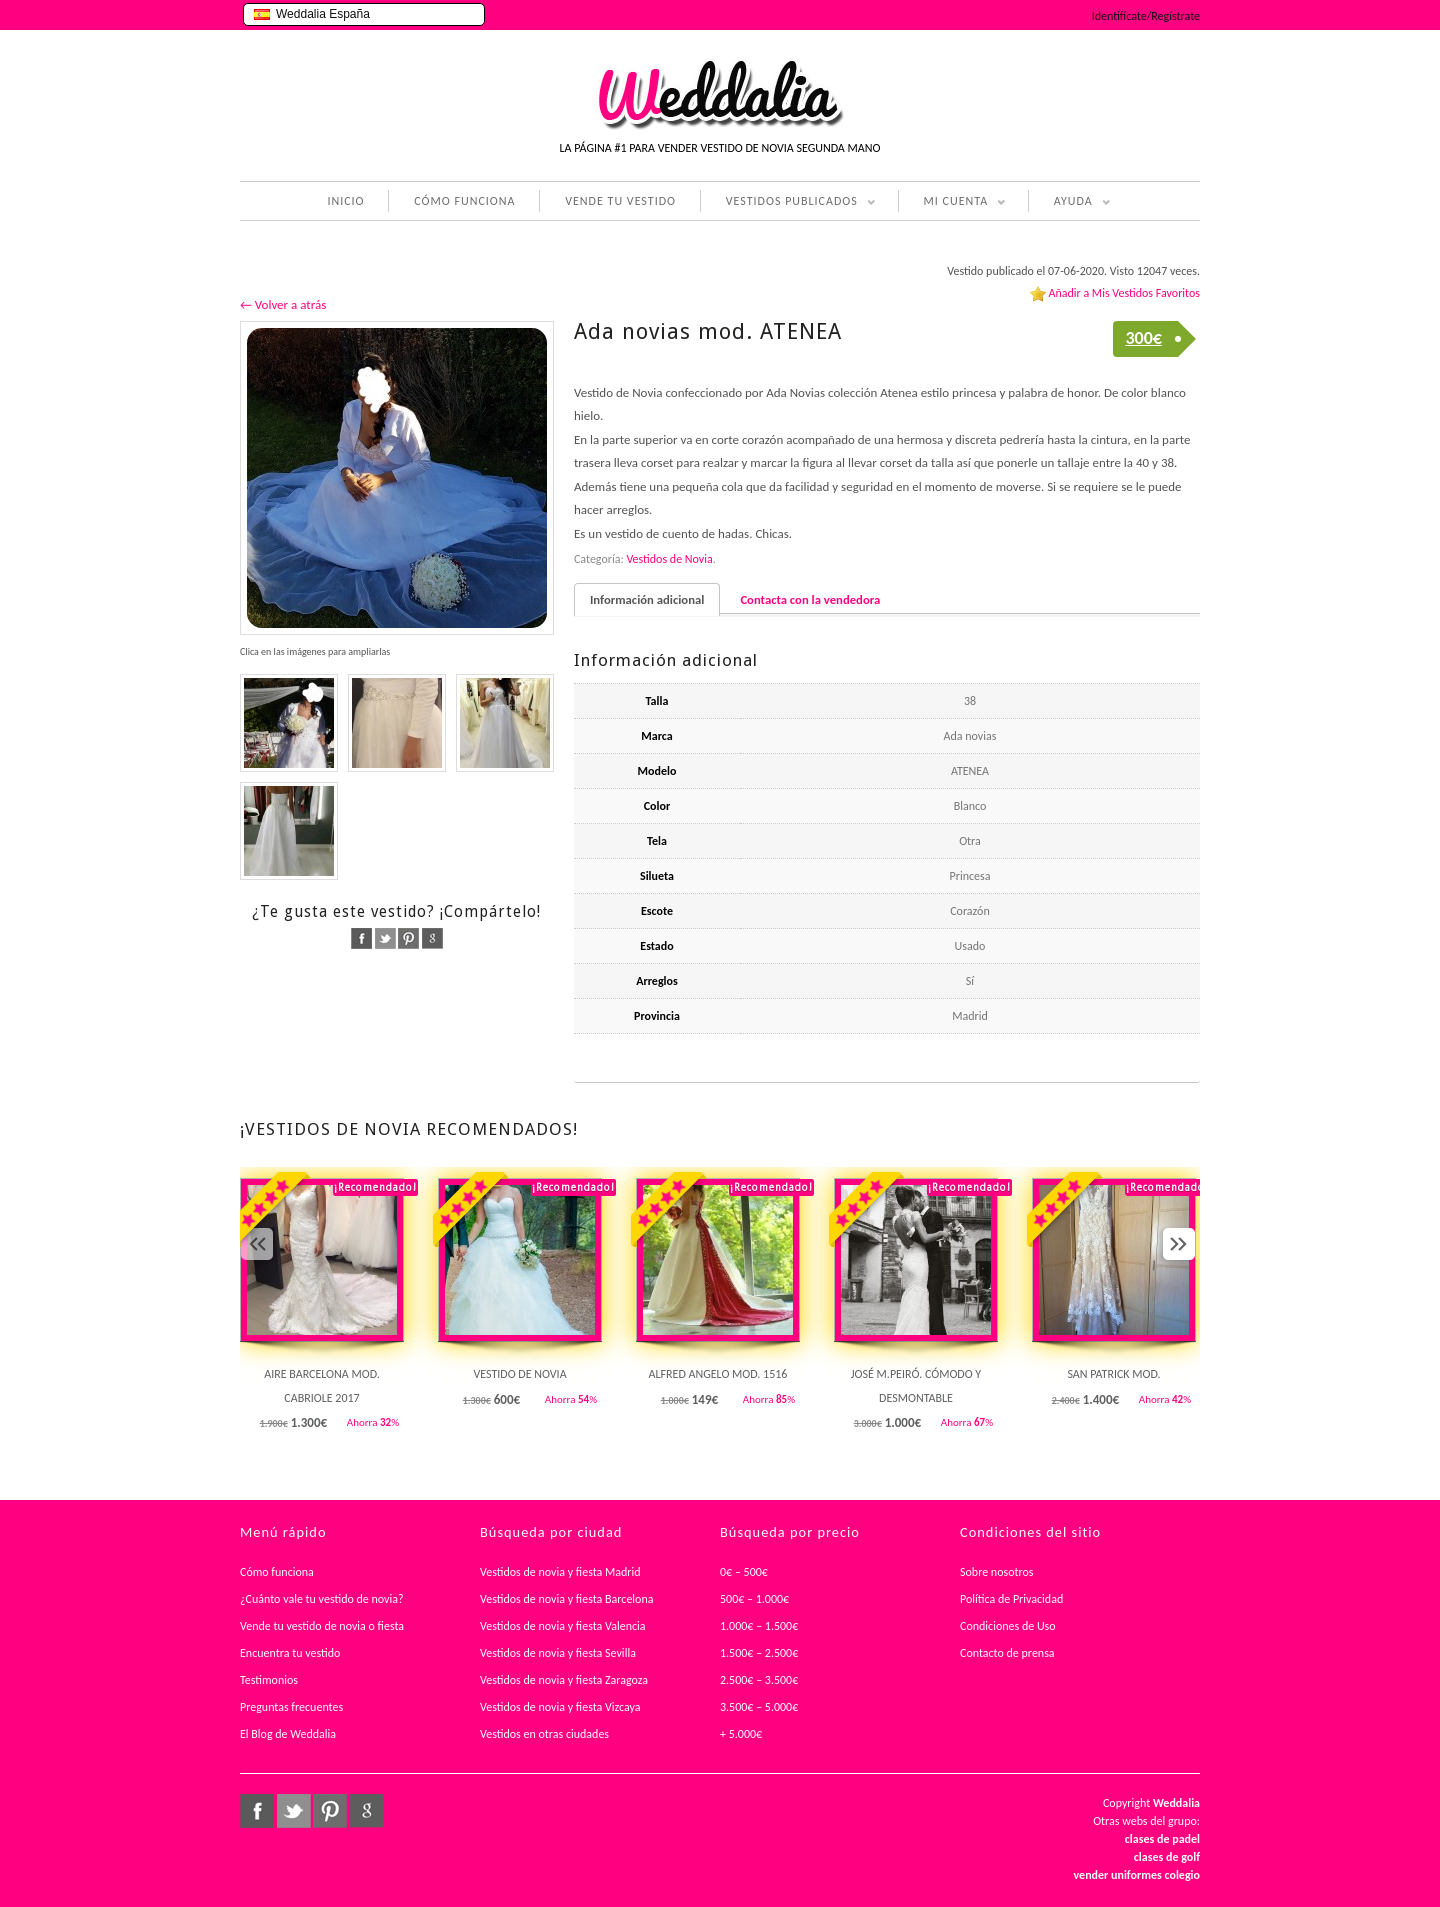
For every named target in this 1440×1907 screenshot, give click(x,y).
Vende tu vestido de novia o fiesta (322, 1626)
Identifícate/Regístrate (1146, 16)
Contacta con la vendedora (810, 599)
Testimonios (269, 1680)
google (432, 938)
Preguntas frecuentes (291, 1707)
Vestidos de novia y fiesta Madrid (560, 1572)
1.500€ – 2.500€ (759, 1653)
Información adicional (647, 599)
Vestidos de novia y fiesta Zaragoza (564, 1680)
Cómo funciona (277, 1572)
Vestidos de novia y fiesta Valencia (563, 1626)
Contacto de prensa (1007, 1653)
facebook (361, 938)
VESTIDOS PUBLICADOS (788, 203)
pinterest (408, 938)
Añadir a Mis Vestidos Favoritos (1124, 293)
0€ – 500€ (744, 1572)
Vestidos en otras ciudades (544, 1734)
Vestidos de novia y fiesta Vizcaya (560, 1707)
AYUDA (1069, 203)
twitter (385, 938)
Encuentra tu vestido (290, 1653)
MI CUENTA (952, 203)
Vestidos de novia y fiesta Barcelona (567, 1599)
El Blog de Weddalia (288, 1734)
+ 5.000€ (741, 1734)
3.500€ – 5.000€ (759, 1707)
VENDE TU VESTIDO (620, 201)
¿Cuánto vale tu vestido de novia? (322, 1599)
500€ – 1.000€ (754, 1599)
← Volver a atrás (283, 304)
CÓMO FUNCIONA (464, 201)
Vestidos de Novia (669, 559)
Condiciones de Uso (1008, 1626)
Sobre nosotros (997, 1572)
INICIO (345, 201)
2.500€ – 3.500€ (759, 1680)
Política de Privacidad (1011, 1599)
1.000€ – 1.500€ (759, 1626)
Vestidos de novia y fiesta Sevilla (558, 1653)
